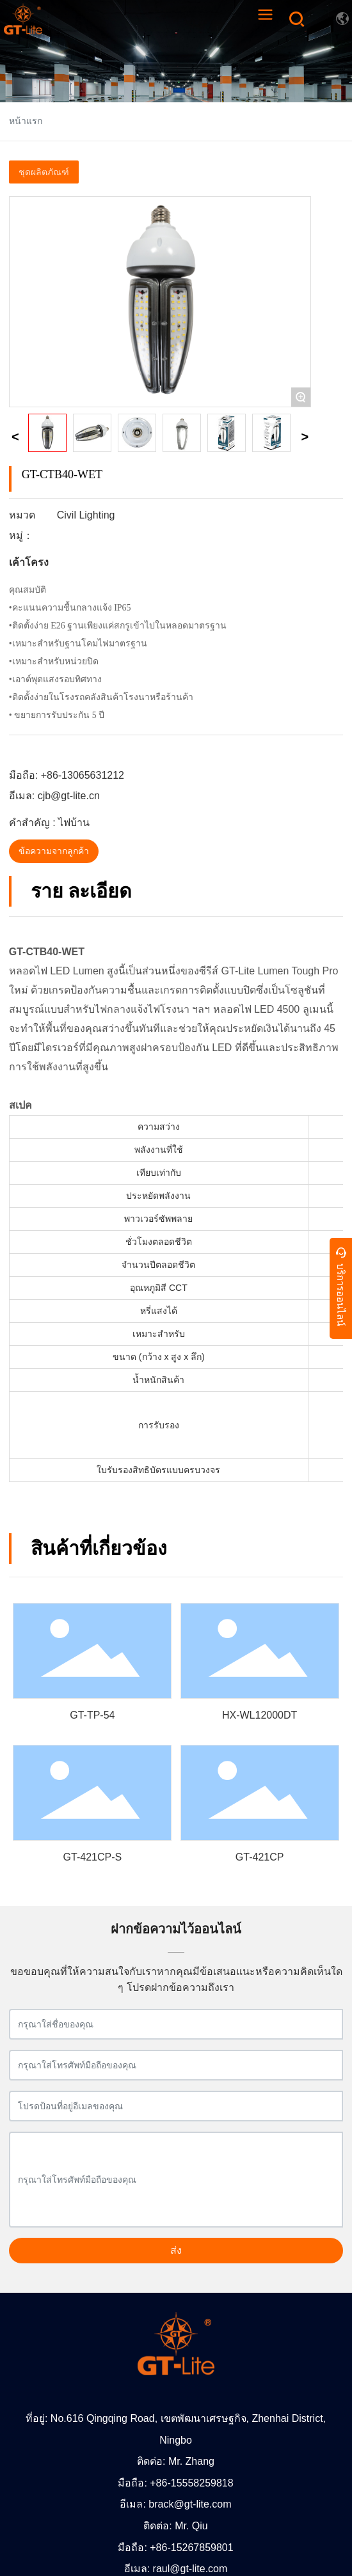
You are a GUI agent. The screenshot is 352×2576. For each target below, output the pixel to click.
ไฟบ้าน (74, 822)
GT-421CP (260, 1857)
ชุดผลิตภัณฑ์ (44, 172)
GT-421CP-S (92, 1857)
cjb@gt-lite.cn (69, 795)
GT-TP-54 (92, 1715)
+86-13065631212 (82, 775)
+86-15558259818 (191, 2483)
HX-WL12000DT (259, 1715)
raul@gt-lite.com (190, 2568)
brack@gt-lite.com (189, 2504)
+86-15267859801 (191, 2547)
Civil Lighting (86, 515)
